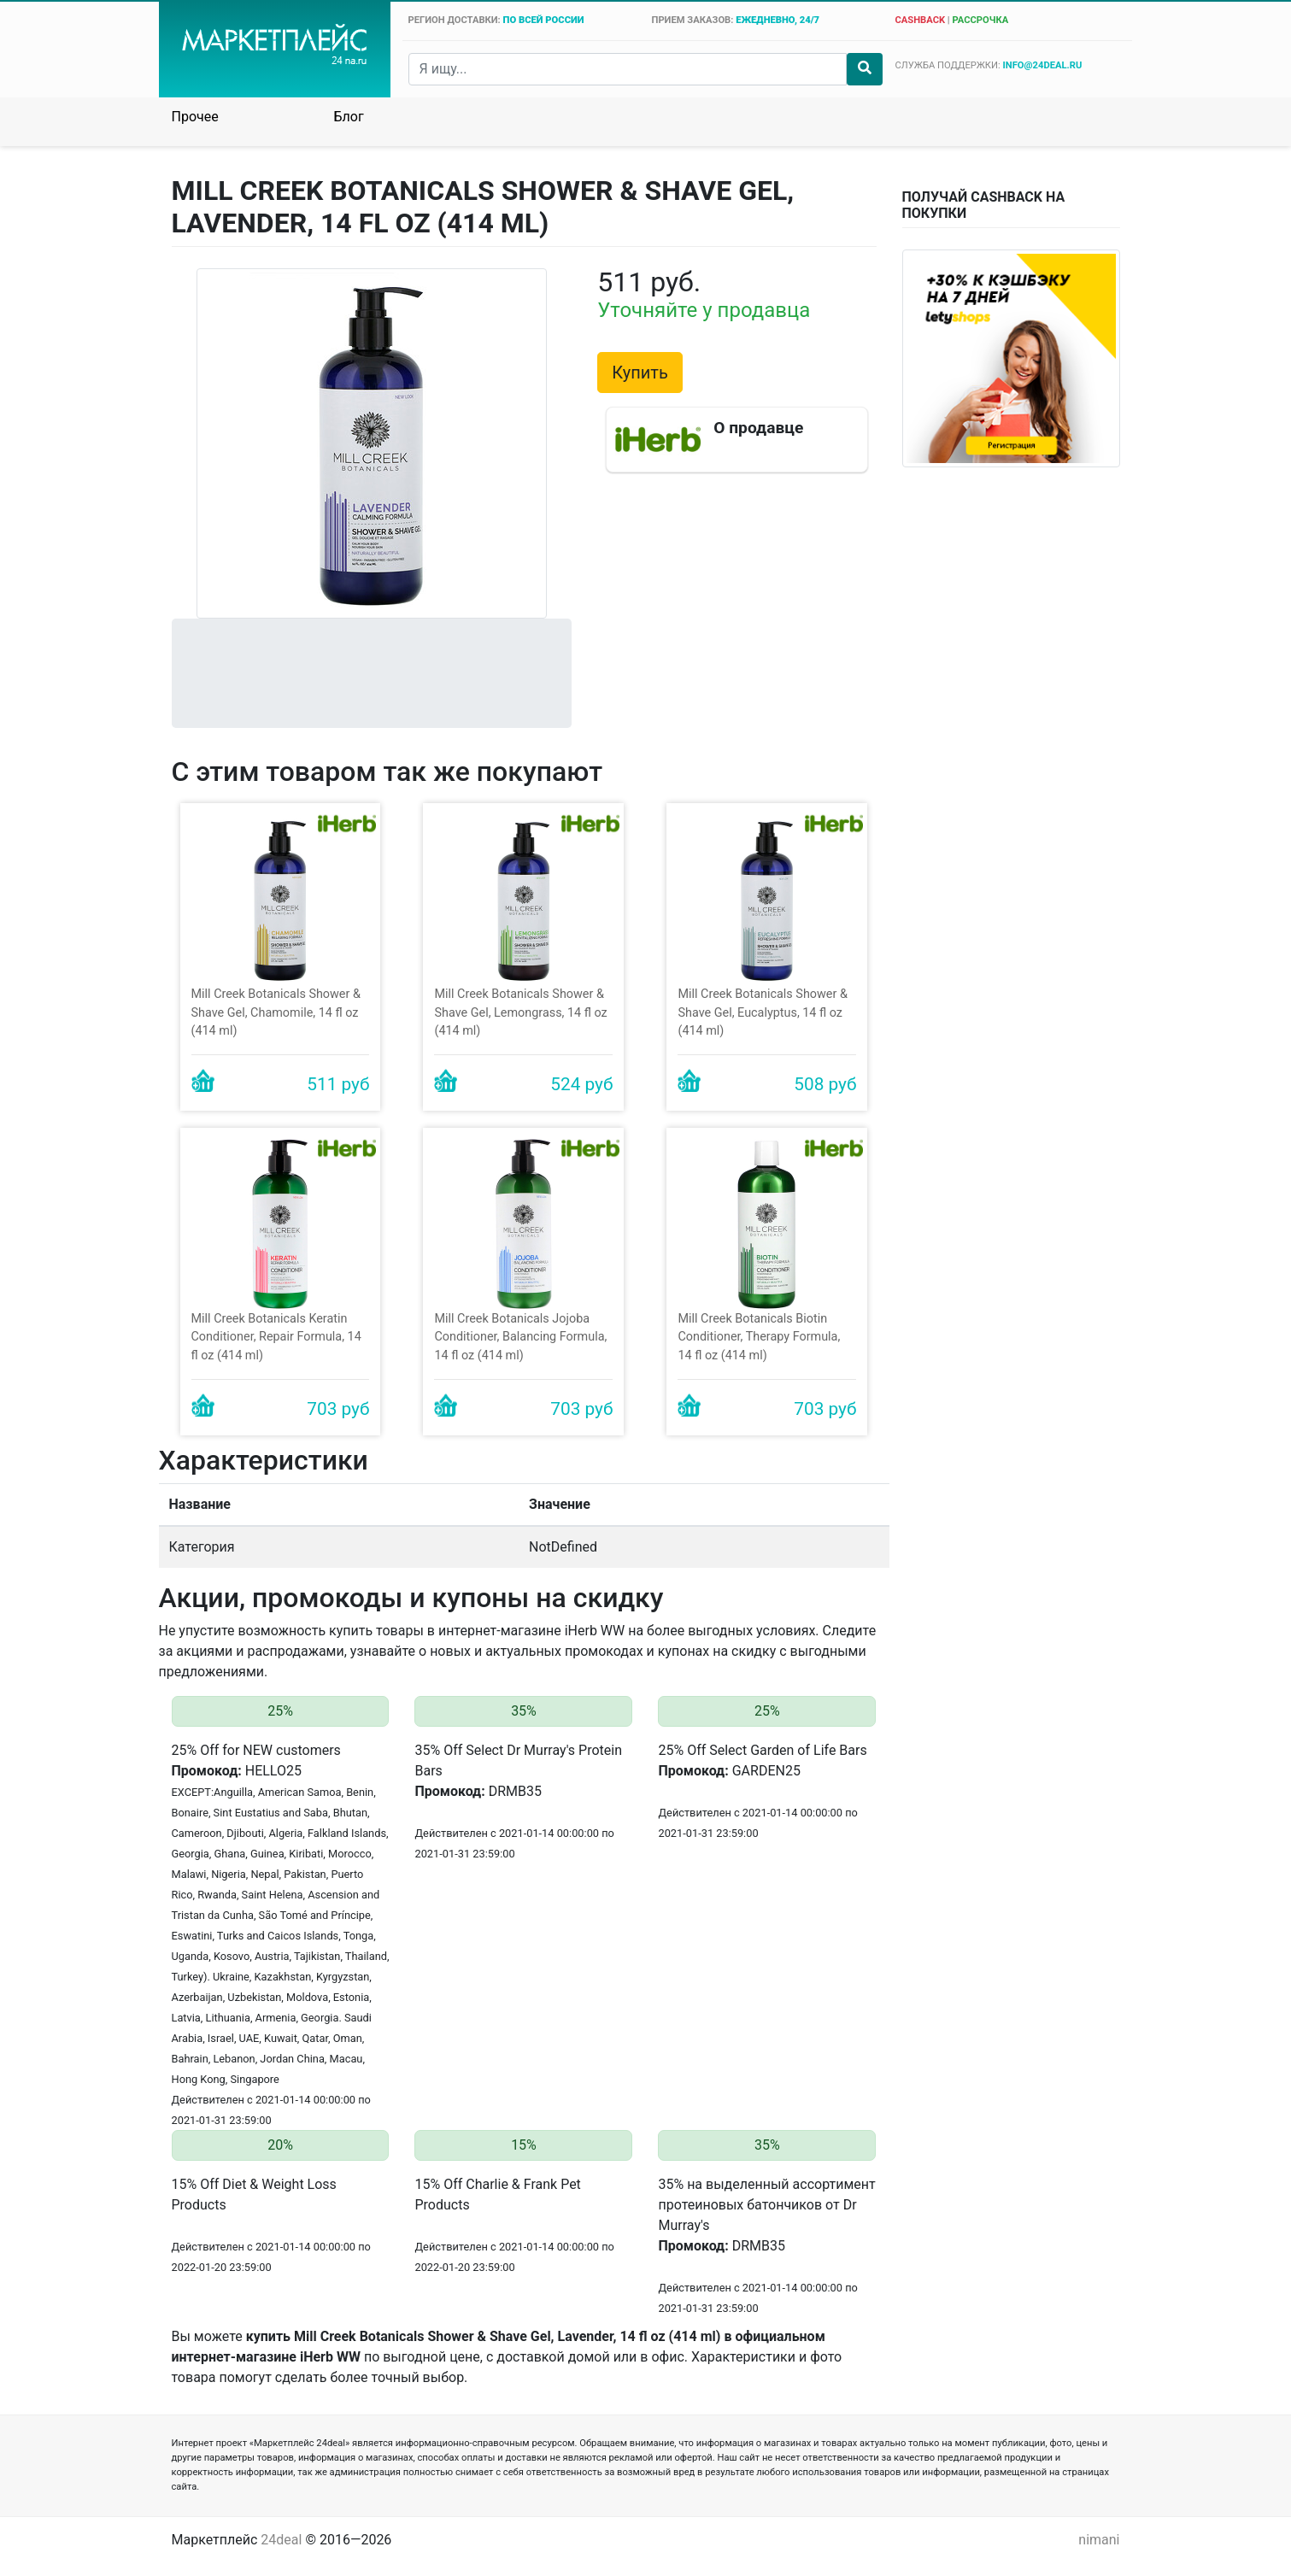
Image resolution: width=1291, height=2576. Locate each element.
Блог (349, 117)
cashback (920, 20)
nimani (1098, 2540)
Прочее (195, 117)
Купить (640, 372)
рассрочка (980, 20)
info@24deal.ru (1043, 65)
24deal (281, 2540)
